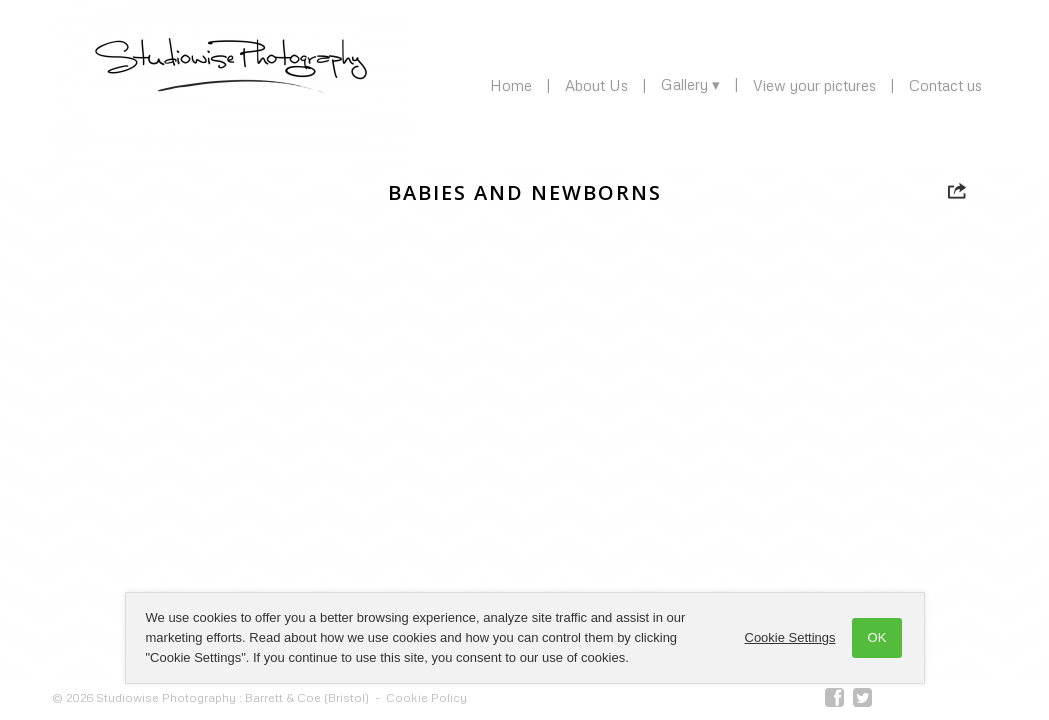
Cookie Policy (426, 697)
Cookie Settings (790, 637)
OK (877, 637)
